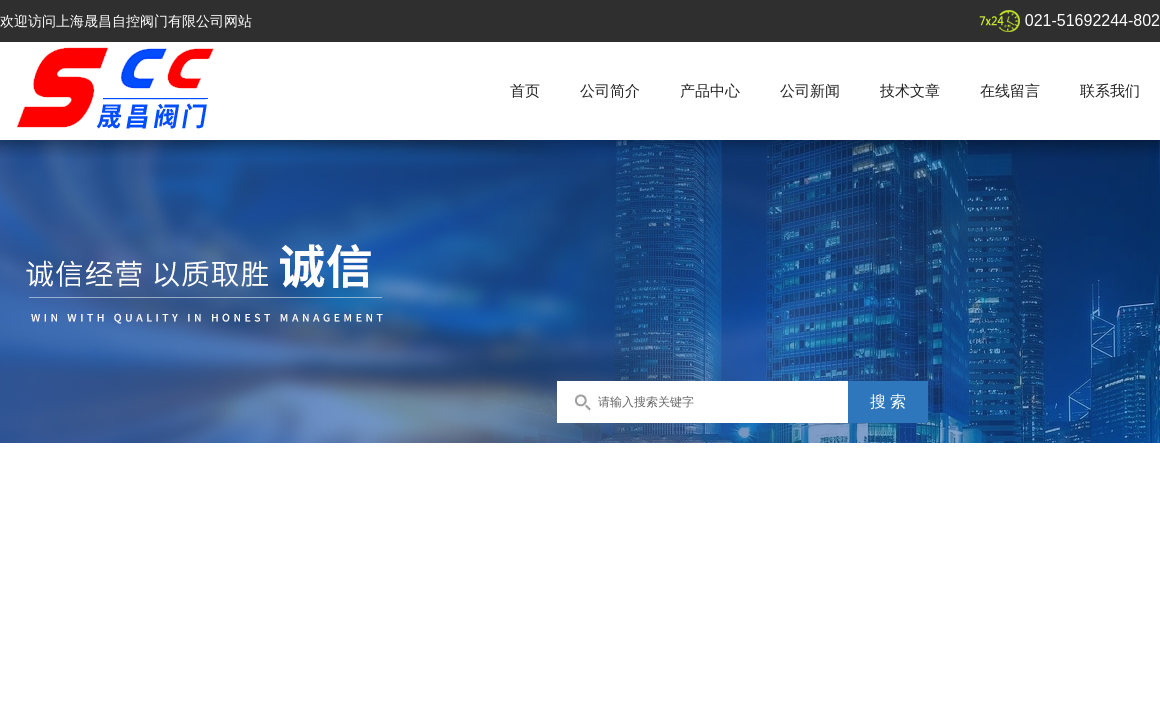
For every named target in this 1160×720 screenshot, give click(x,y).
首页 (525, 90)
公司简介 (610, 90)
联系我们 (1110, 90)
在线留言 (1010, 90)
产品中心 (710, 90)
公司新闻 (810, 90)
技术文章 (910, 90)
